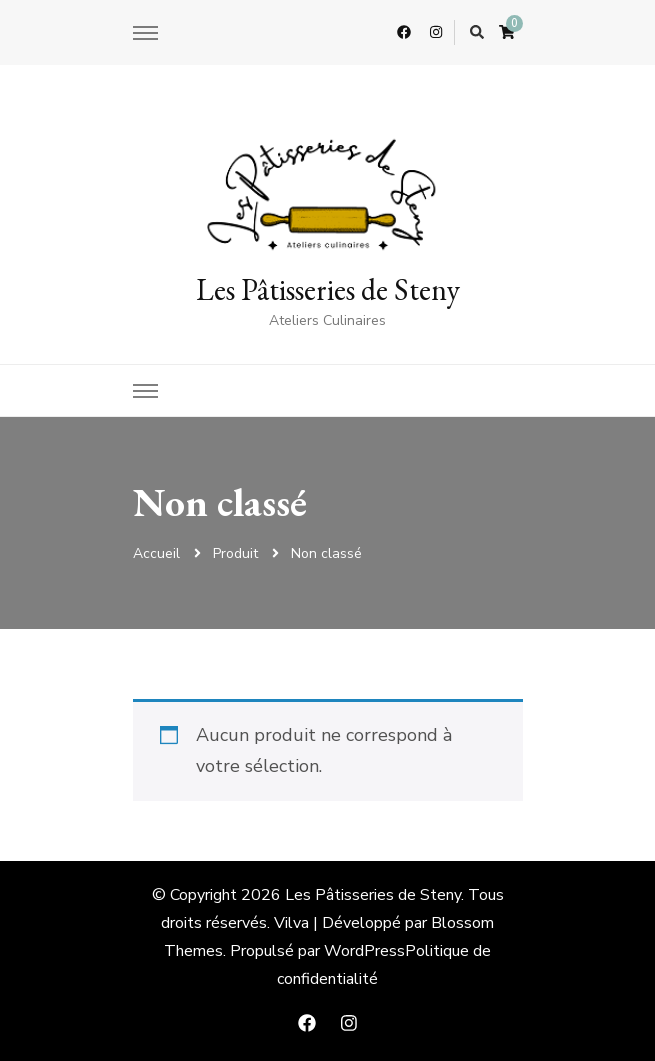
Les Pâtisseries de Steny (328, 289)
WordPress (364, 951)
